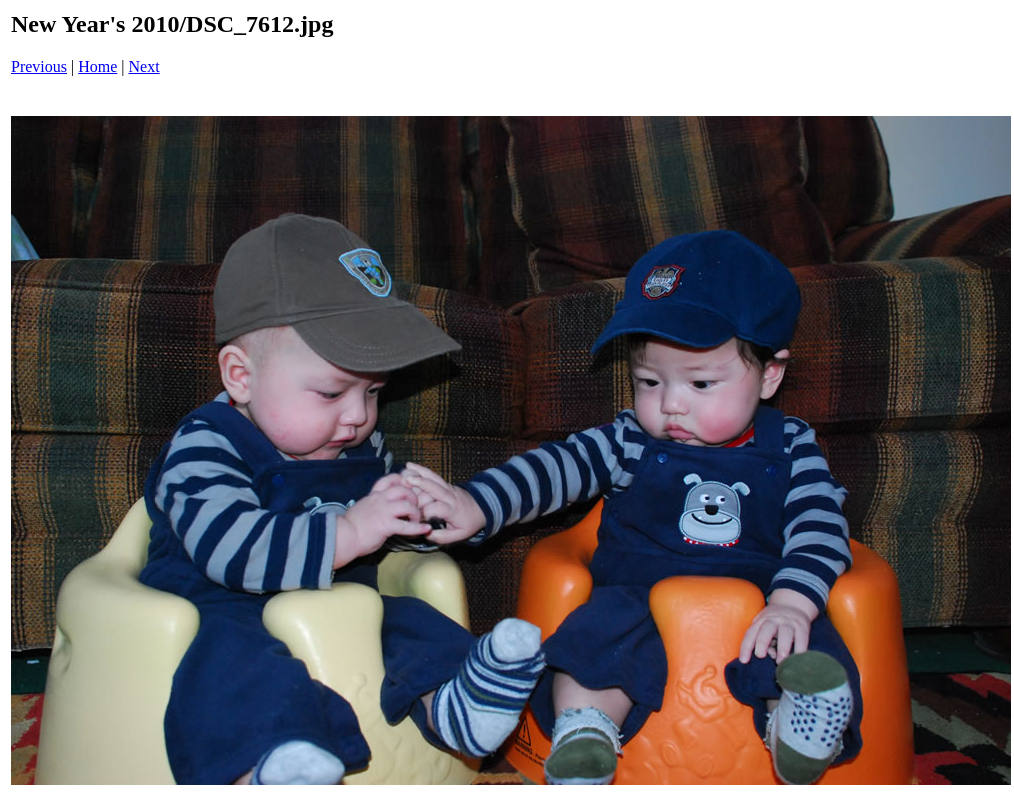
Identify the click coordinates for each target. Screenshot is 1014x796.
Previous (39, 66)
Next (144, 66)
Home (97, 66)
